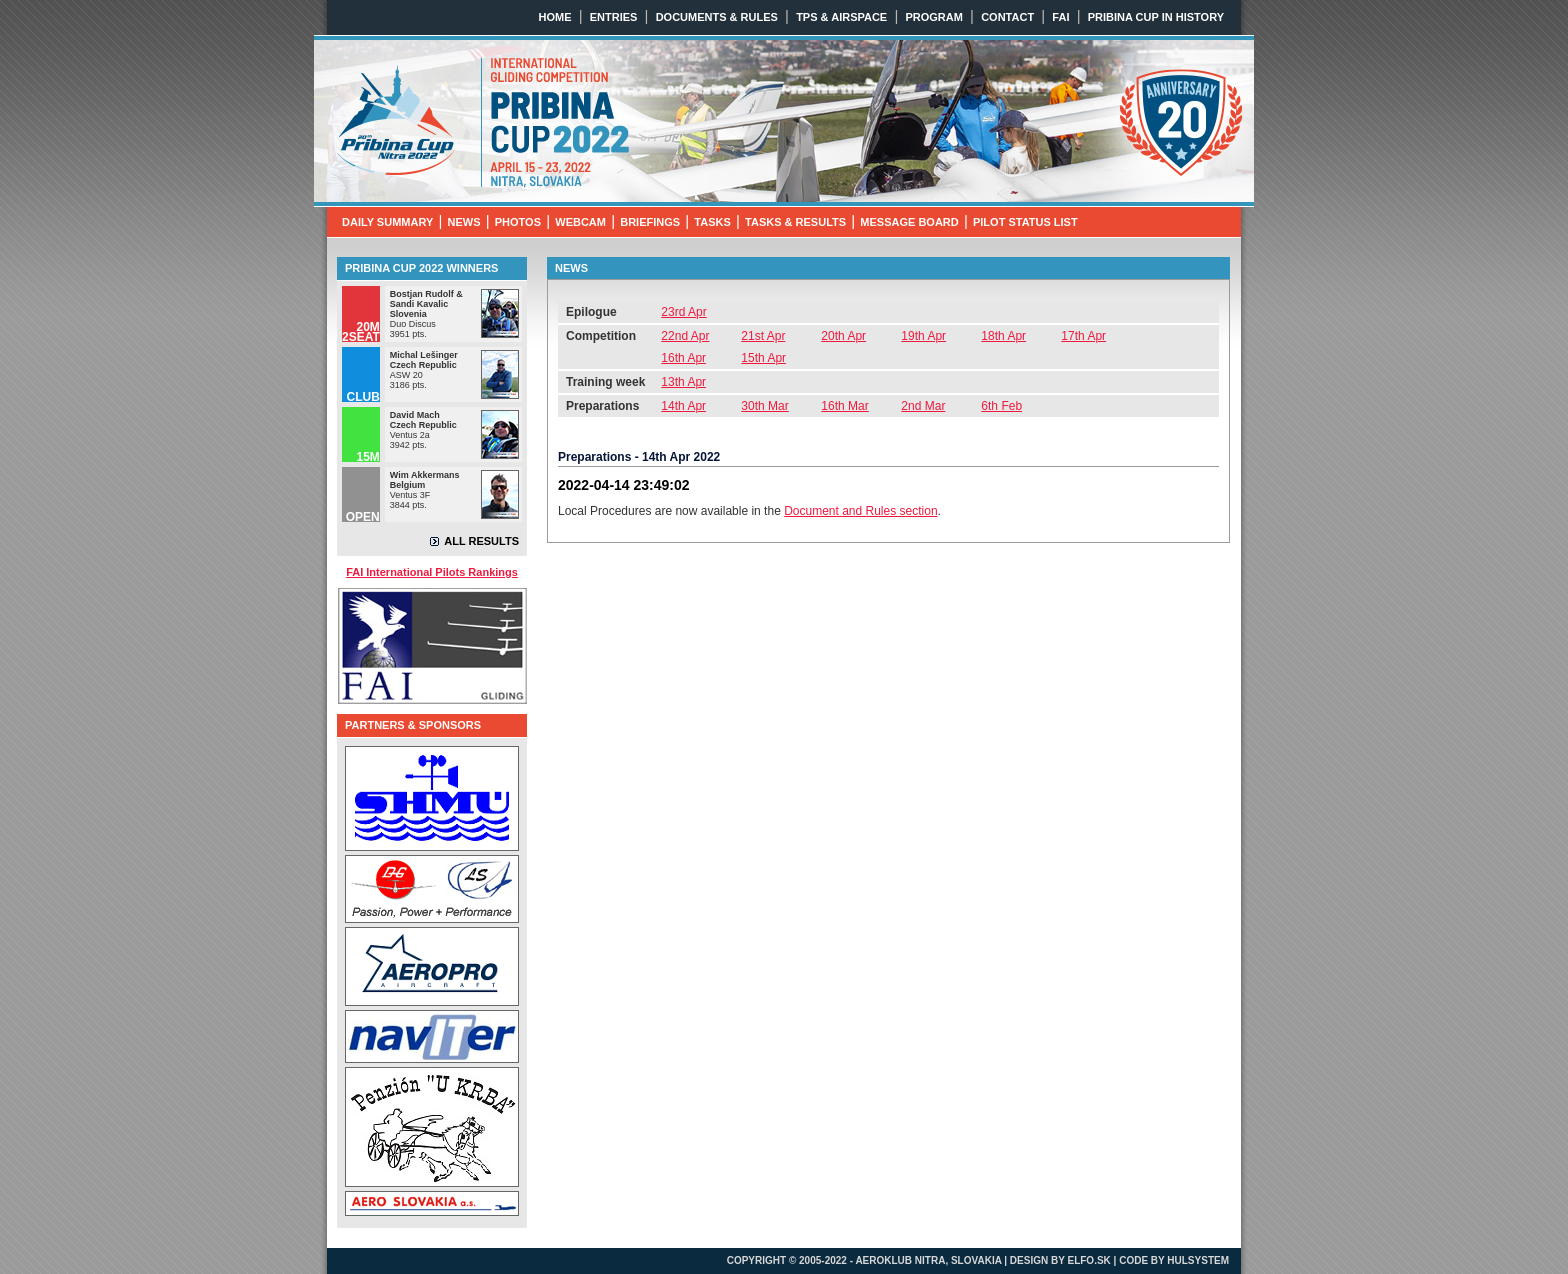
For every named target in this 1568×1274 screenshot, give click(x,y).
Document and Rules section (860, 511)
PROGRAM (933, 17)
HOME (555, 17)
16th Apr (683, 358)
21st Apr (763, 336)
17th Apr (1083, 336)
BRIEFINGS (650, 222)
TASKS (712, 222)
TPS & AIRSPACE (841, 17)
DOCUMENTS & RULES (717, 17)
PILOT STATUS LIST (1025, 222)
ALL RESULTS (481, 541)
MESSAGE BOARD (909, 222)
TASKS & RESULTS (795, 222)
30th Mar (764, 406)
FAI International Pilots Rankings (432, 572)
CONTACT (1007, 17)
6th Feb (1001, 406)
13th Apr (683, 382)
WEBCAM (580, 222)
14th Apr (683, 406)
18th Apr (1003, 336)
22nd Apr (685, 336)
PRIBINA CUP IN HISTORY (1156, 17)
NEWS (464, 222)
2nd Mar (923, 406)
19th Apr (923, 336)
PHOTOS (518, 222)
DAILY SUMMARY (387, 222)
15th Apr (763, 358)
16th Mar (844, 406)
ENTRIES (614, 17)
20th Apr (843, 336)
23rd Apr (683, 312)
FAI (1060, 17)
